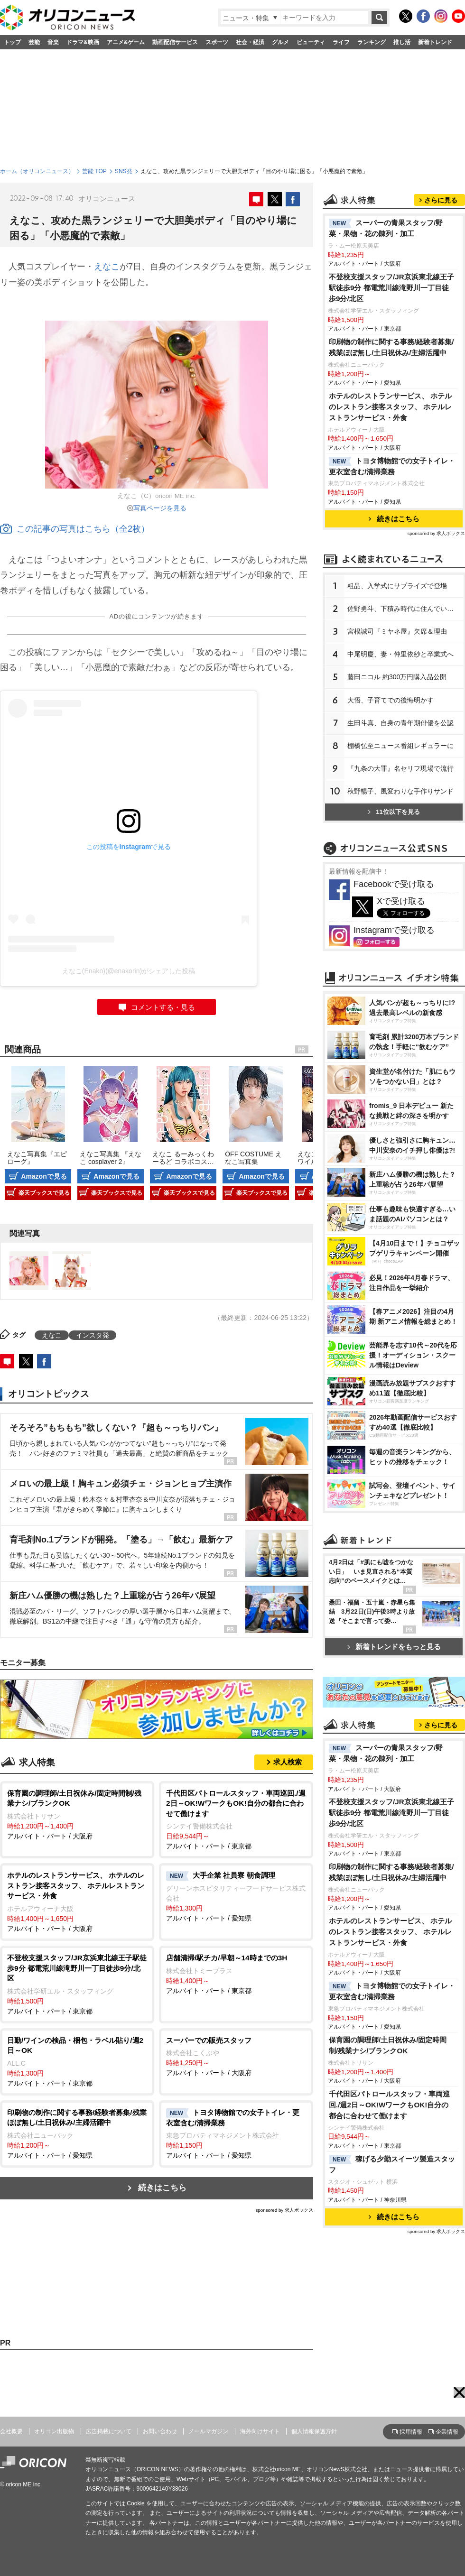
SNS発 (123, 171)
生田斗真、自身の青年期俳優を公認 (400, 723)
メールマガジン (208, 2431)
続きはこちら (162, 2187)
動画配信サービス (175, 42)
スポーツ (216, 42)
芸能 (34, 42)
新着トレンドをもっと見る (394, 1647)
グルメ (280, 42)
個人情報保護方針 (314, 2431)
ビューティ (311, 42)
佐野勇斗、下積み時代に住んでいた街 (403, 608)
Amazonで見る (43, 1176)
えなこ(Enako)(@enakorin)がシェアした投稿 (128, 971)
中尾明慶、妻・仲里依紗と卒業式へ (400, 654)
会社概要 (11, 2431)
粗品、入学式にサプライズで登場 (397, 586)
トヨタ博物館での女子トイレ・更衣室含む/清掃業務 (392, 466)
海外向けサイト (260, 2431)
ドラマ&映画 (82, 42)
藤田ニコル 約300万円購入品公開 (396, 677)
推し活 (401, 42)
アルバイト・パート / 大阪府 (77, 1814)
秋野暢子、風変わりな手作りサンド (400, 791)
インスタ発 (92, 1335)
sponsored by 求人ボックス (284, 2210)
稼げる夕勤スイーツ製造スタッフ (392, 2164)
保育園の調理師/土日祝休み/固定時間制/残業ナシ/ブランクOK (388, 2045)
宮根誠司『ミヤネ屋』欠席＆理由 (397, 631)
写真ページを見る (159, 508)
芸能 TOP (94, 171)
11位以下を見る (393, 811)
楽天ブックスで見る (44, 1193)
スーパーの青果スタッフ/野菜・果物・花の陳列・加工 (386, 228)
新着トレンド (435, 42)
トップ (12, 42)
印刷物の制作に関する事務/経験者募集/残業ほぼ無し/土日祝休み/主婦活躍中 (391, 347)
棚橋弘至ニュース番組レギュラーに (400, 745)
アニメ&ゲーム (126, 42)
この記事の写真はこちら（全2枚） (74, 529)
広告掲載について (108, 2431)
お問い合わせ (160, 2431)
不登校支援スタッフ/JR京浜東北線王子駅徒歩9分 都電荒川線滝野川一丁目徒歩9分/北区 (391, 288)
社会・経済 (250, 42)
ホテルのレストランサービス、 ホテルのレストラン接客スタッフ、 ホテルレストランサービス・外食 (390, 407)
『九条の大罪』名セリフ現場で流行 (400, 768)
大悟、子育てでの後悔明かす (390, 700)
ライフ (341, 42)
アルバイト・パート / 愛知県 (236, 1896)
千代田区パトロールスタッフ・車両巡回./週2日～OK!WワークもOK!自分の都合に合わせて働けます (389, 2105)
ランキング (371, 42)
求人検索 (287, 1762)
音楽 (53, 42)
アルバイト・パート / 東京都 (236, 1819)
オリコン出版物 (54, 2431)
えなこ (107, 266)
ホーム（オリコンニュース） (37, 171)
